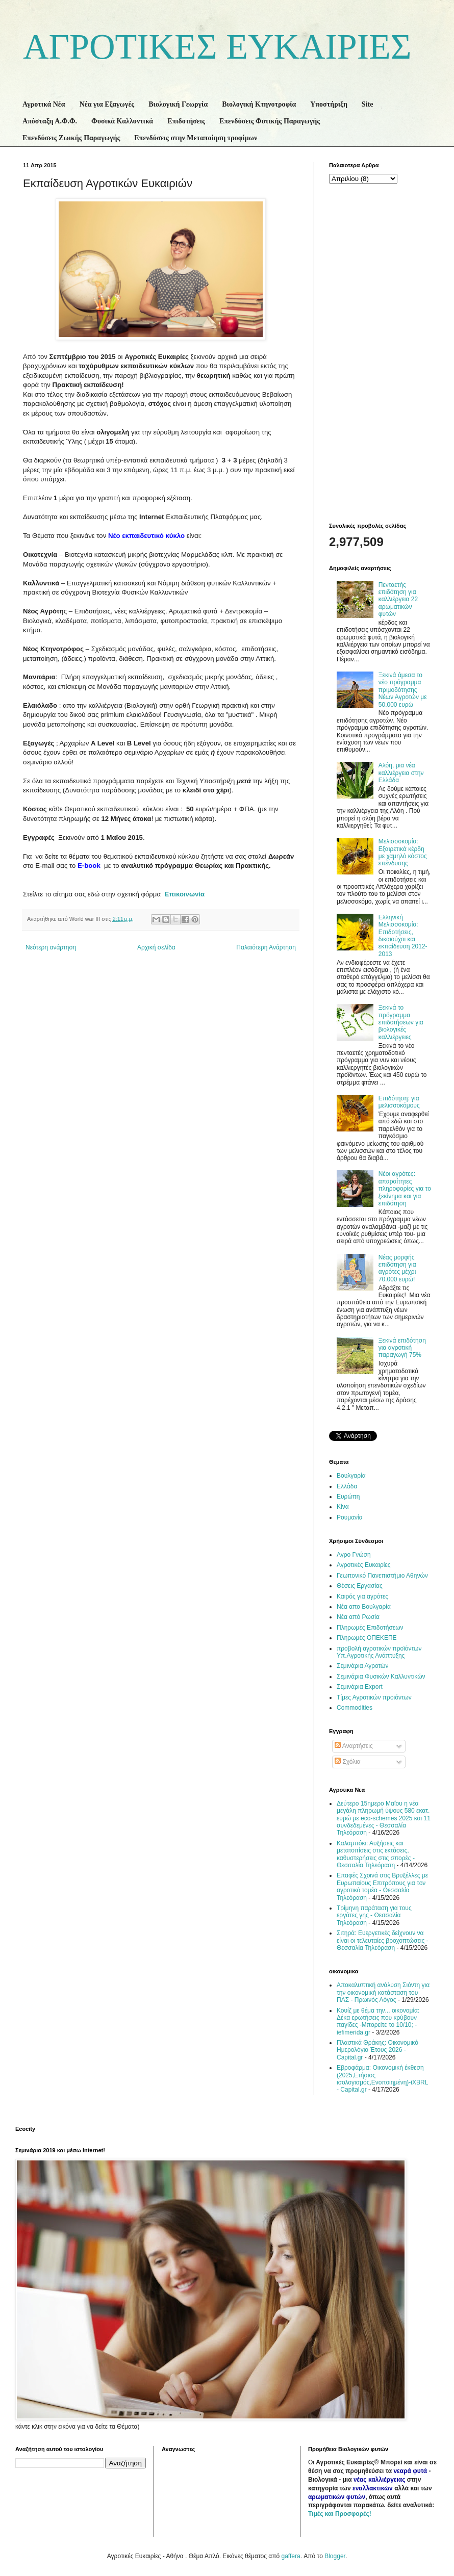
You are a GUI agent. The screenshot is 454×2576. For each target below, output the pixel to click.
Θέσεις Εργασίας (360, 1585)
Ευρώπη (348, 1496)
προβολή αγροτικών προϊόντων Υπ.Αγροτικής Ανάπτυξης (379, 1652)
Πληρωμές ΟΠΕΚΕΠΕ (367, 1637)
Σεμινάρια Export (360, 1686)
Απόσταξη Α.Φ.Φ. (49, 121)
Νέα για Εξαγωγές (107, 104)
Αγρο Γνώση (354, 1554)
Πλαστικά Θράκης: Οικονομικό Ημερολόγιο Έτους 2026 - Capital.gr (377, 2050)
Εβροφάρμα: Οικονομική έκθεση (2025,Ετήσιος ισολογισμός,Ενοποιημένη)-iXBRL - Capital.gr (382, 2078)
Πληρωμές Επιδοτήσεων (370, 1627)
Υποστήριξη (328, 104)
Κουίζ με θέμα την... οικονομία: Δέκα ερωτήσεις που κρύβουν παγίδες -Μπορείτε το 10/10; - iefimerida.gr (378, 2021)
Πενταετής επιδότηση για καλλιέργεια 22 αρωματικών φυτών (398, 599)
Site (367, 104)
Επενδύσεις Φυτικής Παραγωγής (269, 121)
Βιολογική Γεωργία (178, 104)
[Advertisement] (377, 352)
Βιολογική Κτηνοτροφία (259, 104)
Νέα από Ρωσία (358, 1616)
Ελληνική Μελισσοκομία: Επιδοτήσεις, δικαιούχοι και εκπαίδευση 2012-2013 (403, 936)
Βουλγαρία (351, 1475)
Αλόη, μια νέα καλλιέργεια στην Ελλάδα (401, 773)
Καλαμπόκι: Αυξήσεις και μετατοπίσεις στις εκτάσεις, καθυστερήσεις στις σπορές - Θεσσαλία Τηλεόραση (376, 1854)
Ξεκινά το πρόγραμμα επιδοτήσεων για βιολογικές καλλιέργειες (401, 1022)
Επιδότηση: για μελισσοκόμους (399, 1102)
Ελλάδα (347, 1486)
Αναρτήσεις (354, 1745)
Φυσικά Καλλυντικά (122, 121)
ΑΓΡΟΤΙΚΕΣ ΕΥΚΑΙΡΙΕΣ (217, 46)
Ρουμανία (350, 1517)
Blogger (334, 2556)
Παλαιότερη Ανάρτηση (266, 947)
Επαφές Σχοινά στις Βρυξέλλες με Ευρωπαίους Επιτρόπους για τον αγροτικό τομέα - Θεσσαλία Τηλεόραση (382, 1886)
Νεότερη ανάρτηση (51, 947)
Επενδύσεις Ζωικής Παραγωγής (71, 138)
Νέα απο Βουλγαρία (364, 1606)
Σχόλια (348, 1761)
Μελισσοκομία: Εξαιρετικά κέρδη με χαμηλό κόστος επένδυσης (403, 852)
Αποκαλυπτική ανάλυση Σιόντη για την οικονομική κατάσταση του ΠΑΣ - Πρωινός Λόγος (383, 1992)
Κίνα (343, 1506)
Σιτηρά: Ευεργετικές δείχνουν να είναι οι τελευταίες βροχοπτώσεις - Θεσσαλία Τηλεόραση (382, 1940)
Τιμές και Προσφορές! (339, 2513)
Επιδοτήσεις (186, 121)
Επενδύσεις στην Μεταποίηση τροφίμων (195, 138)
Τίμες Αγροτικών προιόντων (374, 1697)
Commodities (354, 1707)
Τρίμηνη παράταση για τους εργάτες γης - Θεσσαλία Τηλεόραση (374, 1915)
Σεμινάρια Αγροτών (362, 1665)
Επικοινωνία (184, 894)
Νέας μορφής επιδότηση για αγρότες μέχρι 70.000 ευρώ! (397, 1268)
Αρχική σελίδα (156, 947)
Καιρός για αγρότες (362, 1596)
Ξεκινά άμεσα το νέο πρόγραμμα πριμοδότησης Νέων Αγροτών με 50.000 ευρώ (403, 690)
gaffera (290, 2556)
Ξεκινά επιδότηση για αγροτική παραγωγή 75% (402, 1348)
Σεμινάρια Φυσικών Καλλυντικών (381, 1676)
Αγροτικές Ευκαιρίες (364, 1564)
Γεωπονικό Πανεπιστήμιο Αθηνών (382, 1575)
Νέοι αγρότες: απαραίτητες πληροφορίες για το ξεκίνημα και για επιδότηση (405, 1188)
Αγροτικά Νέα (43, 104)
